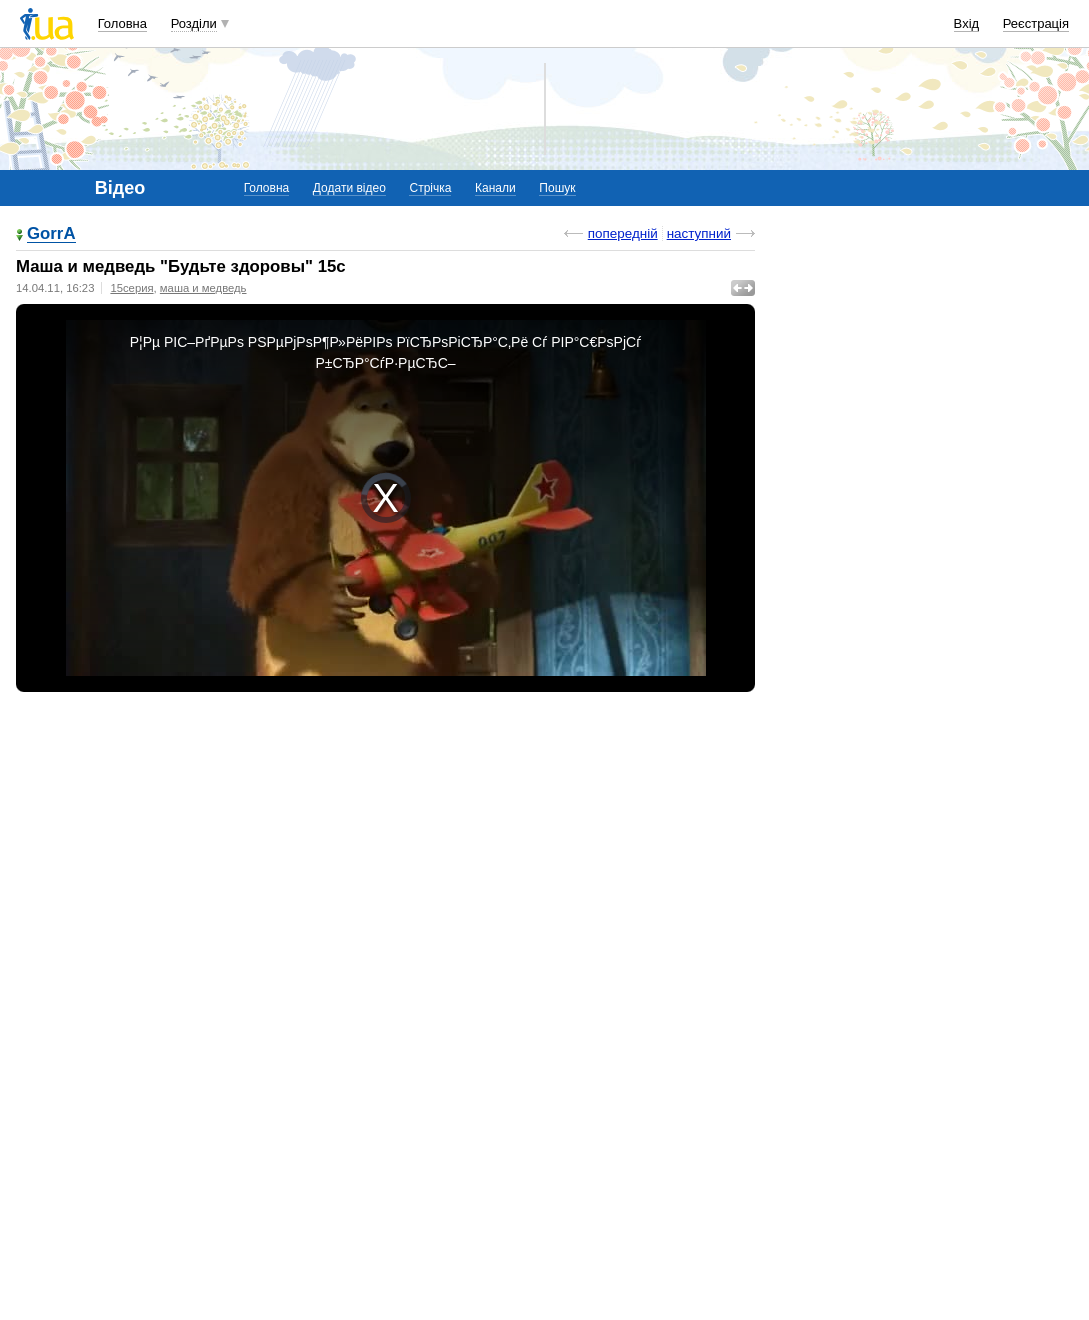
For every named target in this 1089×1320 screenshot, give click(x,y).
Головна (122, 23)
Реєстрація (1036, 23)
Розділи (194, 23)
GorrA (51, 234)
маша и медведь (203, 288)
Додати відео (349, 188)
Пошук (557, 188)
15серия (131, 288)
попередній (623, 233)
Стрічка (430, 188)
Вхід (967, 23)
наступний (699, 233)
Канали (495, 188)
